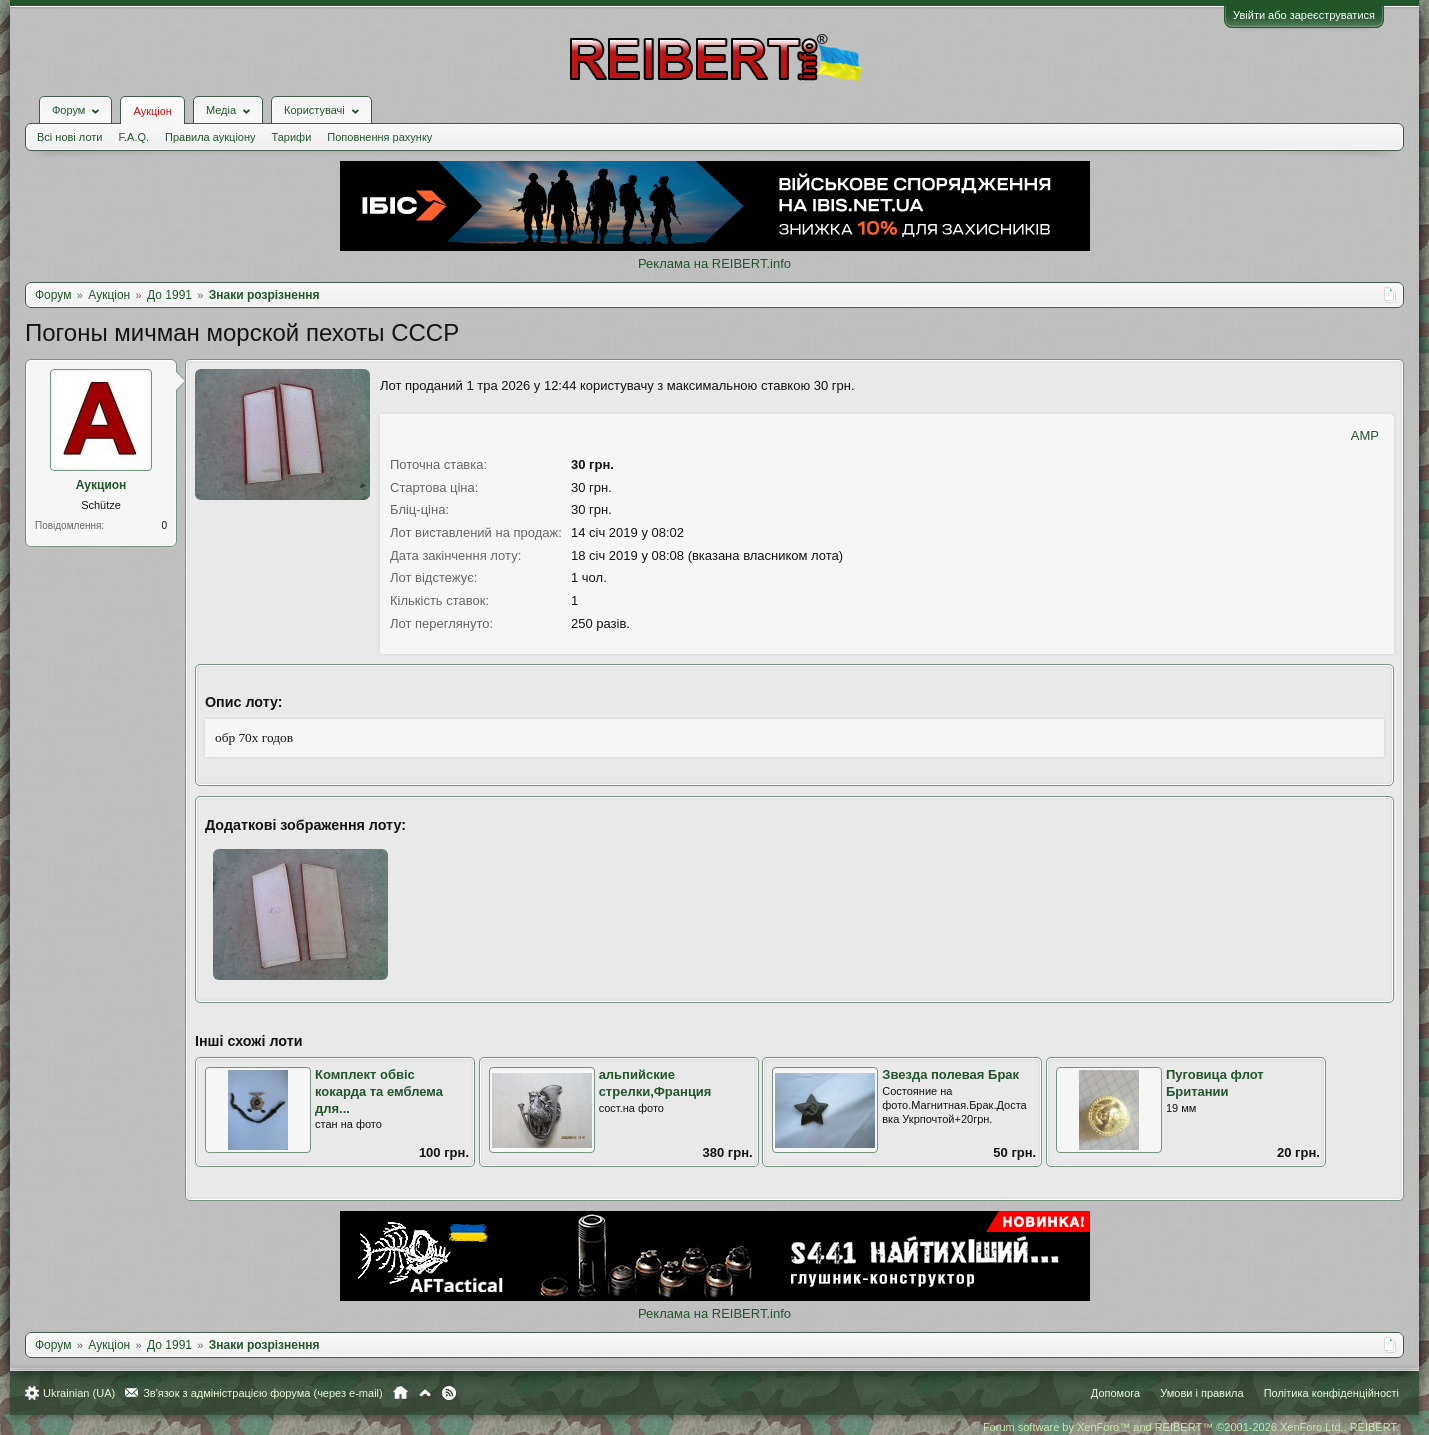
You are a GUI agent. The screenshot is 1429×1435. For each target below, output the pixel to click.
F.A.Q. (133, 137)
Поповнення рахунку (379, 137)
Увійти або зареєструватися (1304, 15)
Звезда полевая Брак (950, 1074)
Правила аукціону (210, 137)
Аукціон (152, 111)
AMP (1365, 435)
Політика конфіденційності (1331, 1393)
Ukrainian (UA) (79, 1393)
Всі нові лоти (69, 137)
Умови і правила (1201, 1393)
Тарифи (292, 137)
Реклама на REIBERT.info (714, 263)
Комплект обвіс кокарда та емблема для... (379, 1091)
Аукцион (101, 485)
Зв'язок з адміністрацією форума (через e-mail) (263, 1393)
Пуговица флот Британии (1215, 1083)
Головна (400, 1393)
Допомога (1115, 1393)
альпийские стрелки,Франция (655, 1083)
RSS (449, 1393)
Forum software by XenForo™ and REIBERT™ (1191, 1427)
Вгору (425, 1393)
